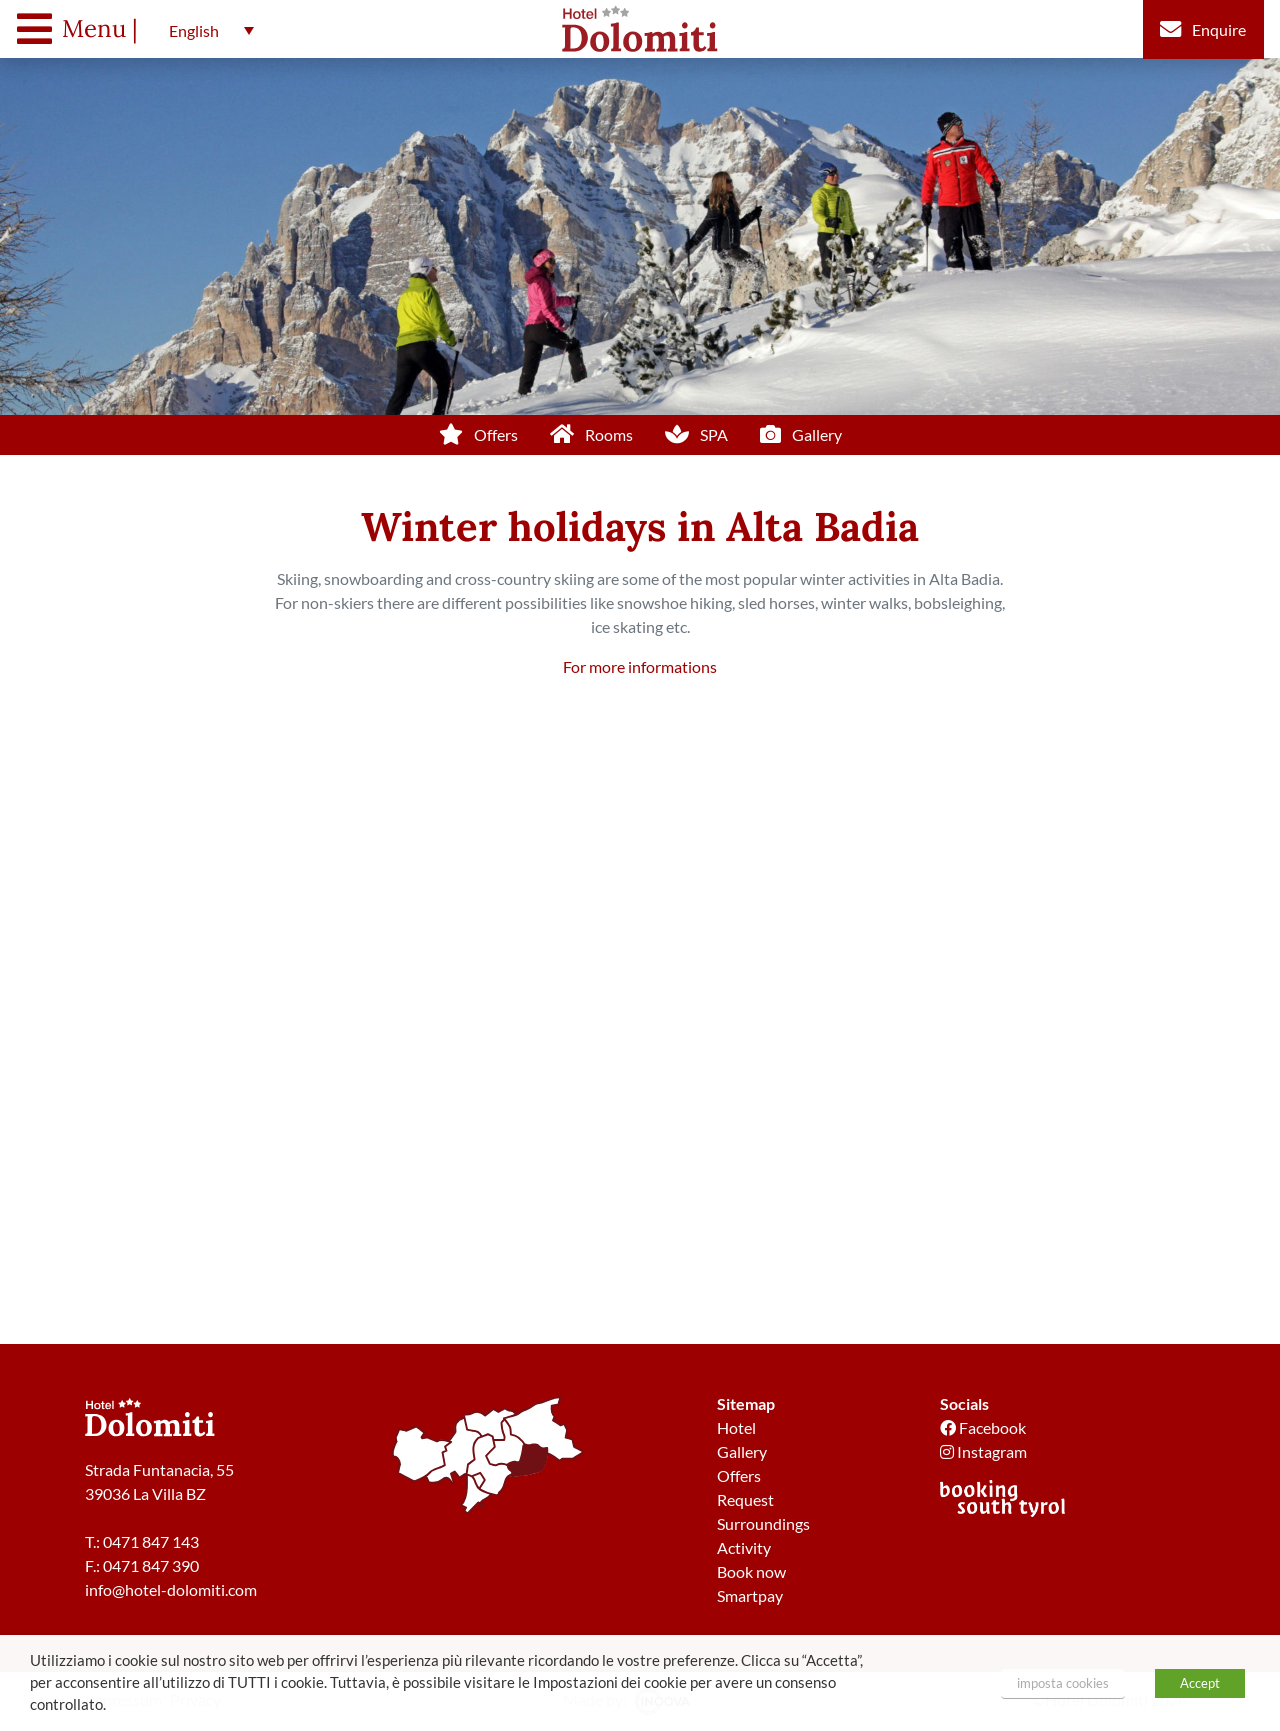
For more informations (640, 666)
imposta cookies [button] (1063, 1683)
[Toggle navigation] (82, 29)
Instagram (983, 1451)
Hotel (736, 1427)
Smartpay (750, 1595)
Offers (739, 1475)
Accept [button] (1200, 1683)
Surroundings (763, 1523)
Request (745, 1499)
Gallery (742, 1451)
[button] (206, 30)
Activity (744, 1547)
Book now (751, 1571)
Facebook (983, 1427)
